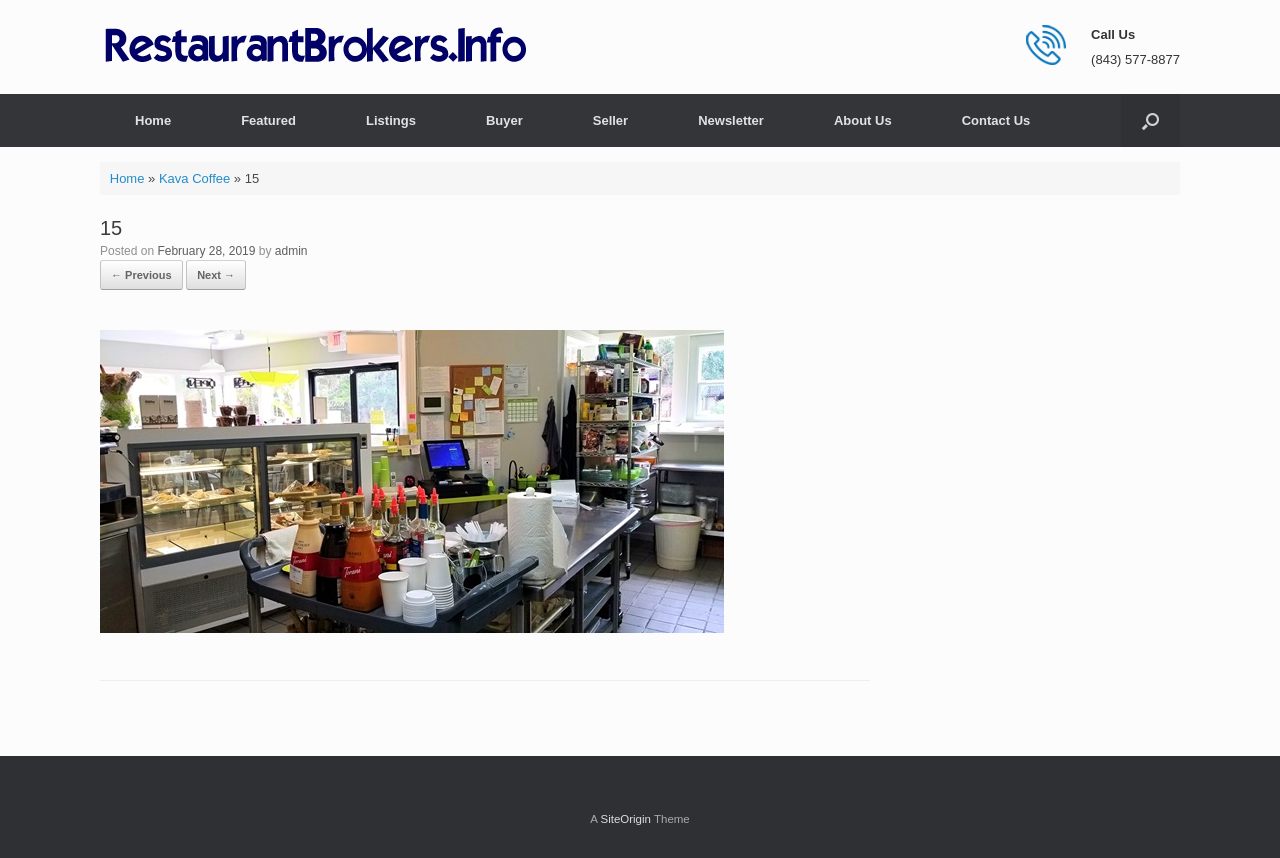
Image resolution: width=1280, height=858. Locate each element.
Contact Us (996, 120)
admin (291, 251)
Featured (268, 120)
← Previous (141, 275)
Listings (391, 120)
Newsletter (731, 120)
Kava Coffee (194, 178)
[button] (1150, 120)
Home (153, 120)
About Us (863, 120)
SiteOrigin (625, 819)
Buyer (504, 120)
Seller (610, 120)
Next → (216, 275)
